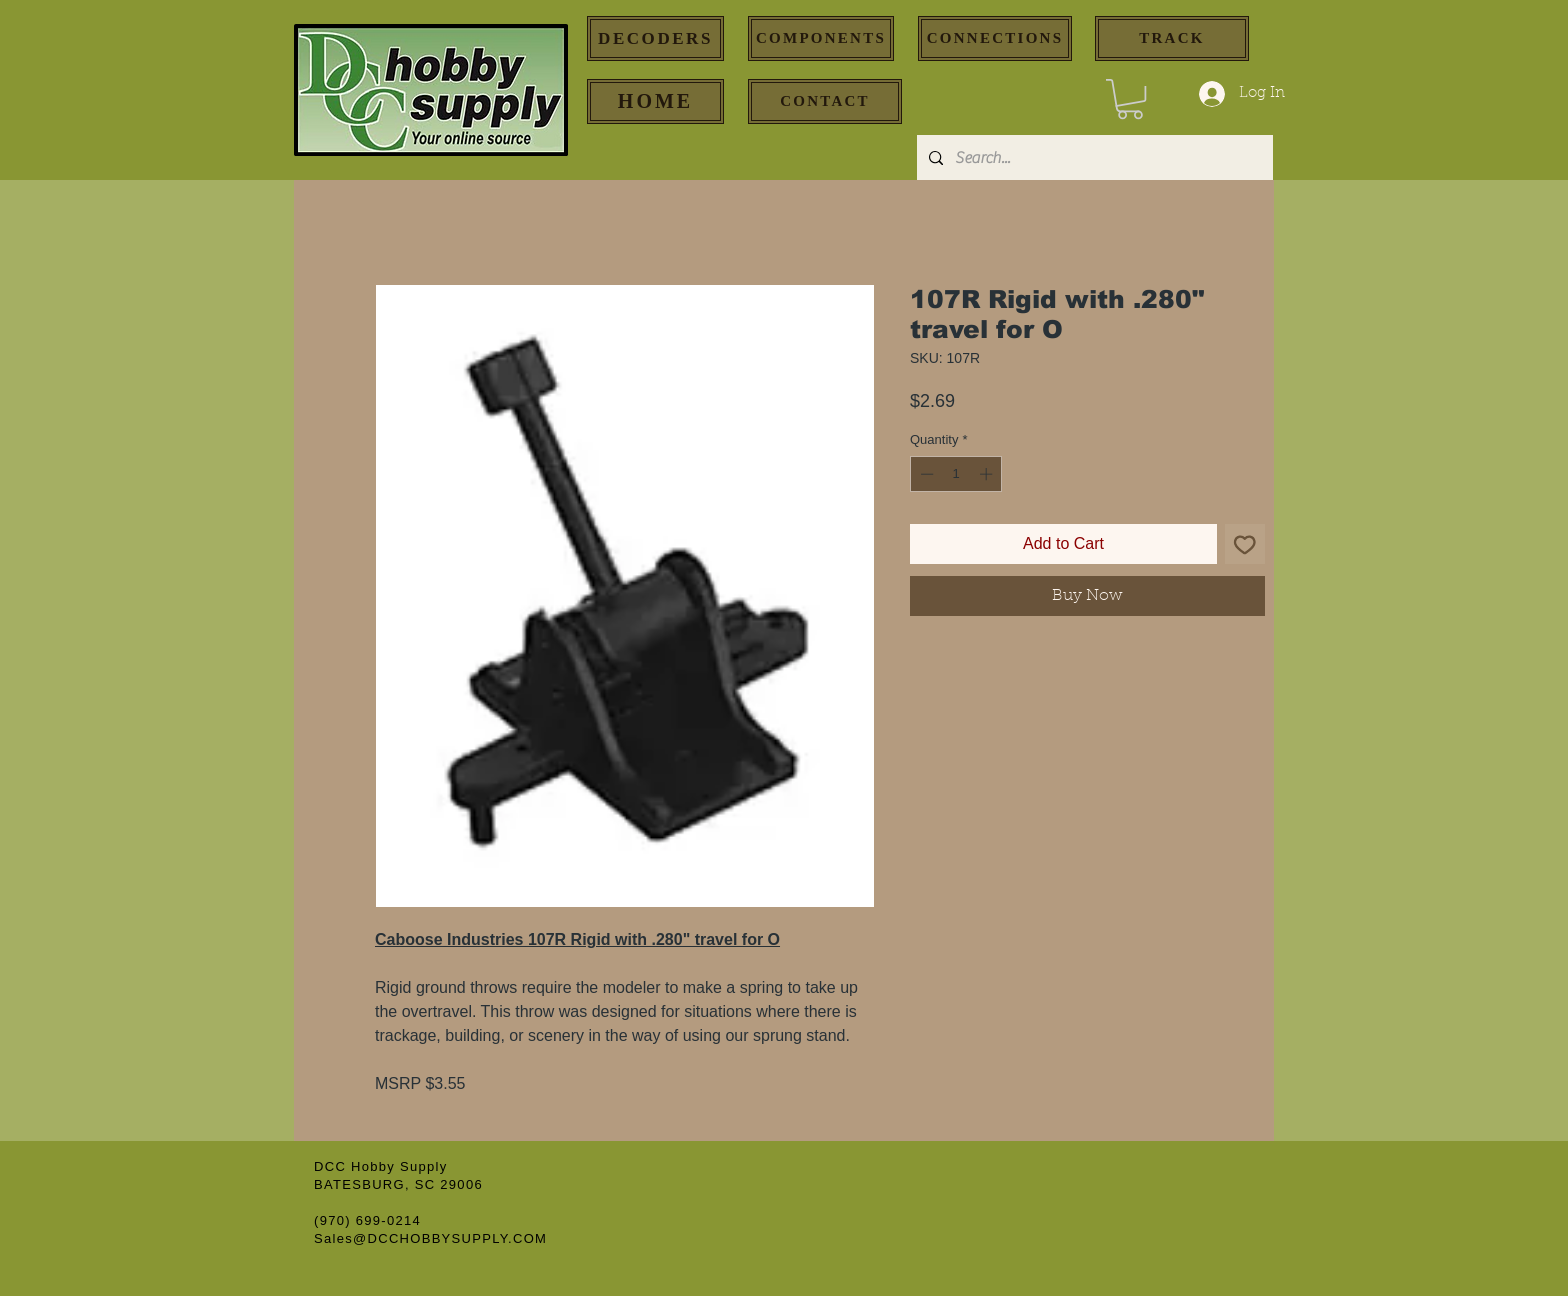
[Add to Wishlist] (1245, 544)
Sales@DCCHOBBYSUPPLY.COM (430, 1238)
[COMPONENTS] (821, 38)
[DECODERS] (655, 38)
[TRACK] (1172, 38)
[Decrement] (925, 474)
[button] (1130, 99)
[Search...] (1093, 157)
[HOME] (655, 101)
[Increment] (988, 474)
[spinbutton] (956, 474)
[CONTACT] (825, 101)
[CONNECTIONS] (995, 38)
